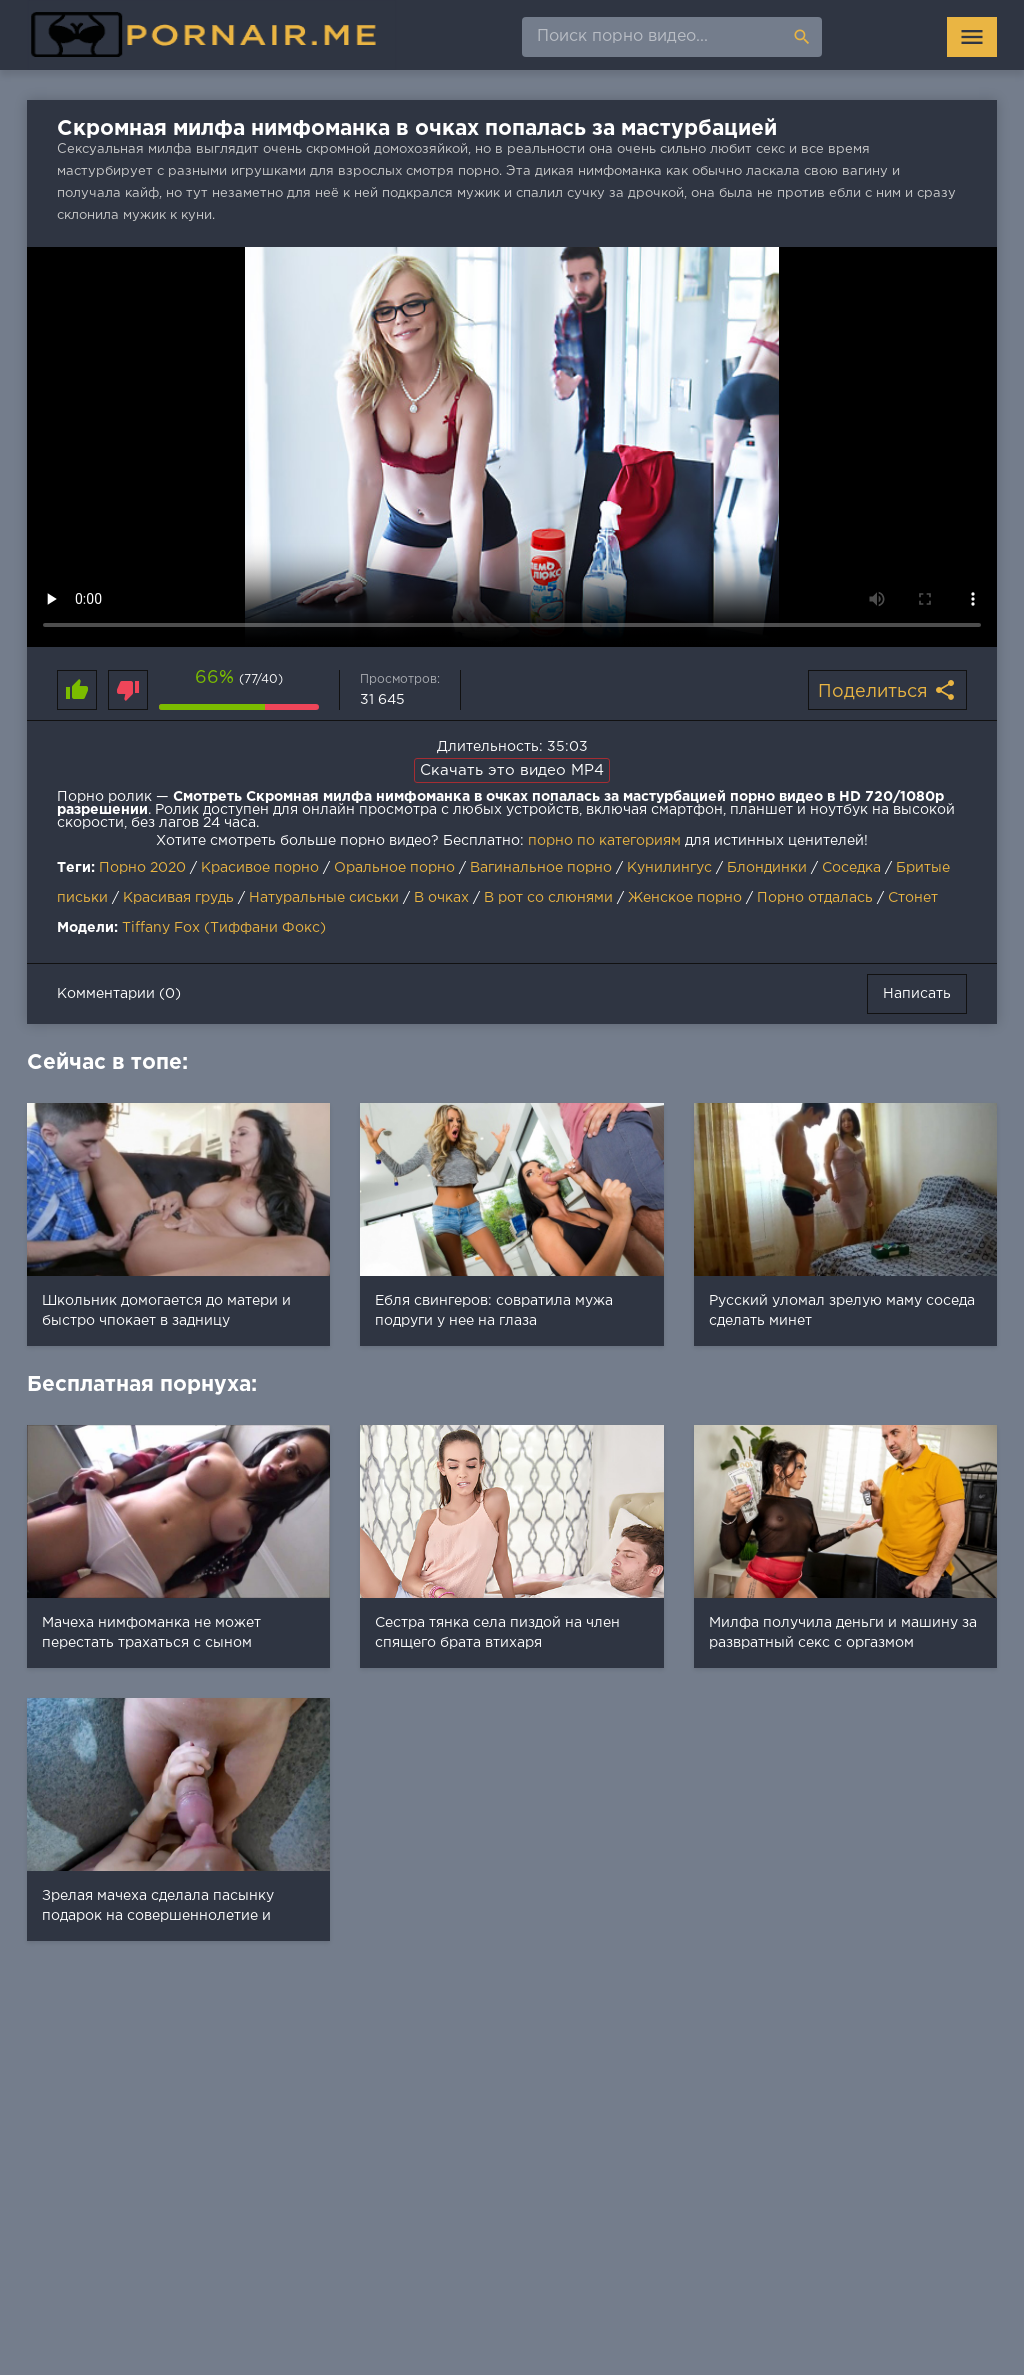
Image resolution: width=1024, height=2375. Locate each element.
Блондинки (767, 868)
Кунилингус (669, 868)
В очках (441, 898)
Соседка (851, 868)
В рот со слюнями (548, 898)
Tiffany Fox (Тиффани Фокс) (224, 928)
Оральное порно (394, 868)
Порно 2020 (142, 868)
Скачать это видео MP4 (512, 770)
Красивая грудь (178, 898)
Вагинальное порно (541, 868)
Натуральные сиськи (324, 898)
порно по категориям (604, 841)
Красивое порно (260, 868)
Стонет (913, 898)
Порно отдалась (815, 898)
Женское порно (685, 898)
